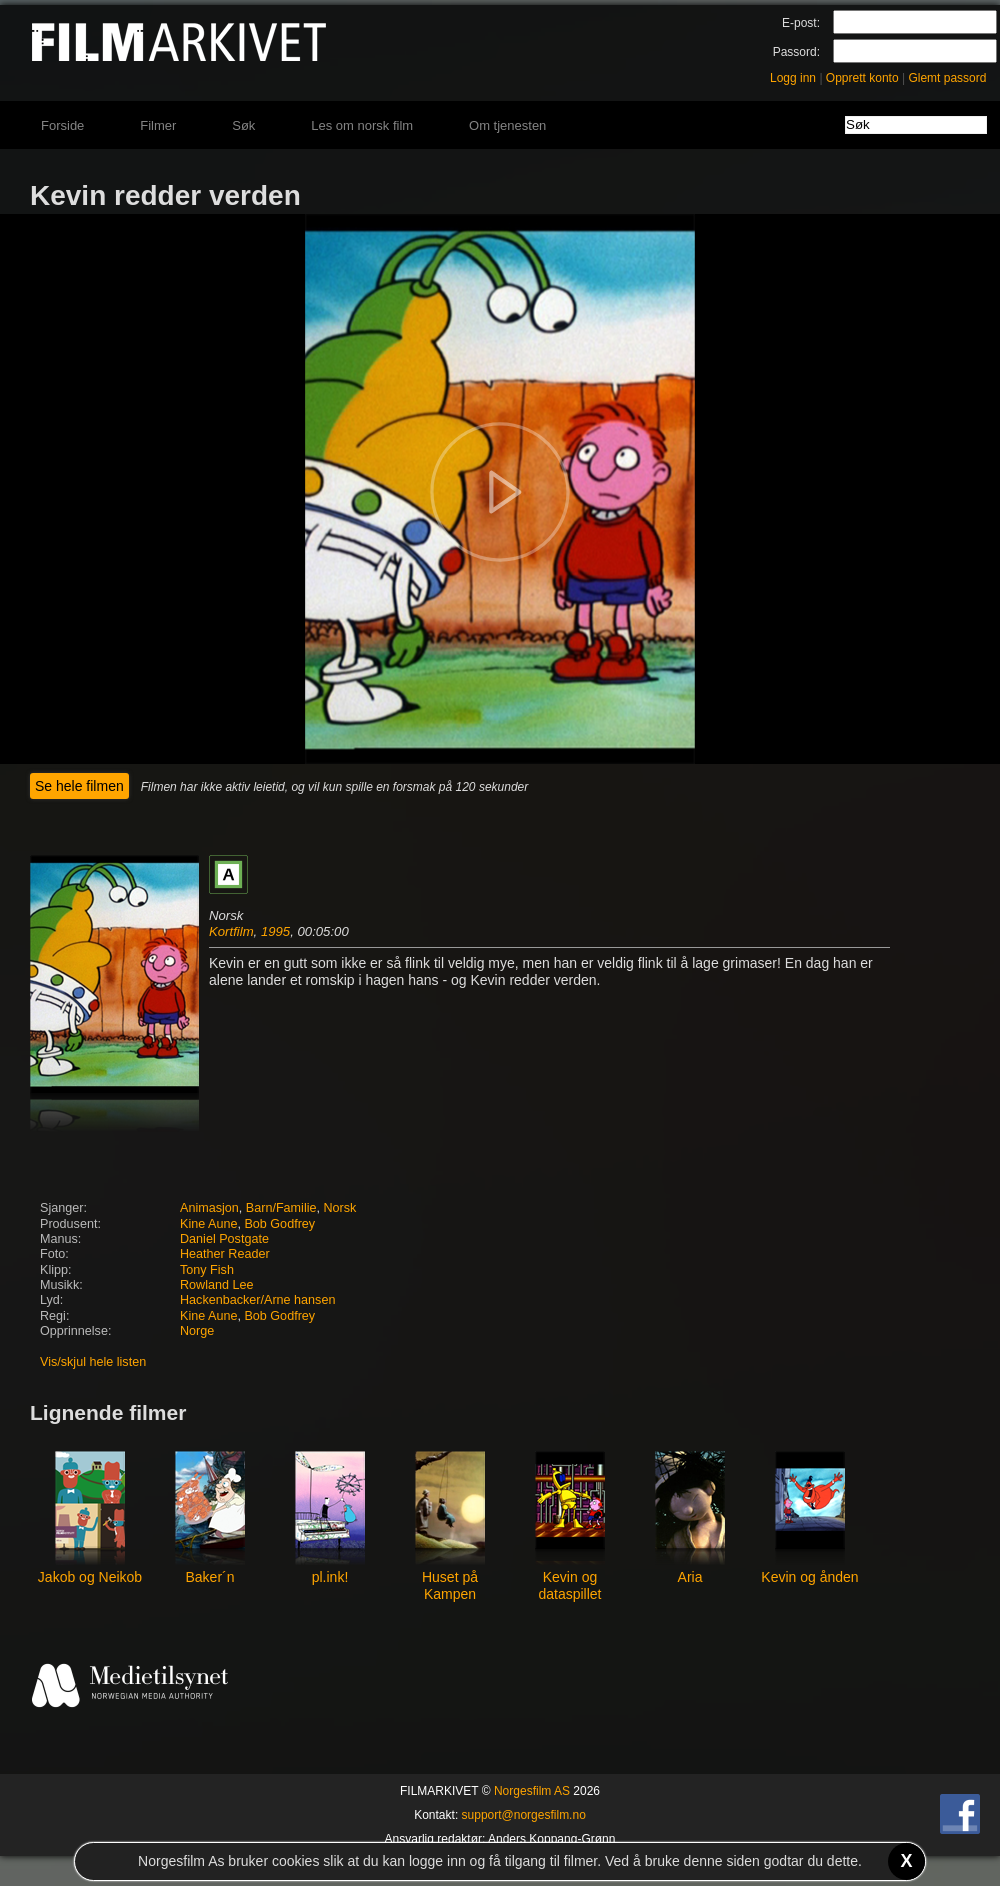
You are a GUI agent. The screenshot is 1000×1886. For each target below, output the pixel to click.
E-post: (801, 23)
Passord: (796, 52)
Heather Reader (225, 1254)
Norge (197, 1331)
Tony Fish (207, 1270)
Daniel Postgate (224, 1239)
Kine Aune (208, 1224)
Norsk (340, 1208)
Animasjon (209, 1208)
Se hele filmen (79, 786)
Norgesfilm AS (532, 1791)
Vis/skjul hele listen (93, 1362)
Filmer (158, 125)
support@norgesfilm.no (524, 1815)
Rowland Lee (217, 1285)
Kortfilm (231, 931)
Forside (62, 125)
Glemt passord (947, 78)
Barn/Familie (281, 1208)
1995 (275, 931)
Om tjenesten (507, 125)
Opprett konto (862, 78)
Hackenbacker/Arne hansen (257, 1300)
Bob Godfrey (279, 1224)
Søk (243, 125)
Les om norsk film (362, 125)
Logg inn (793, 78)
